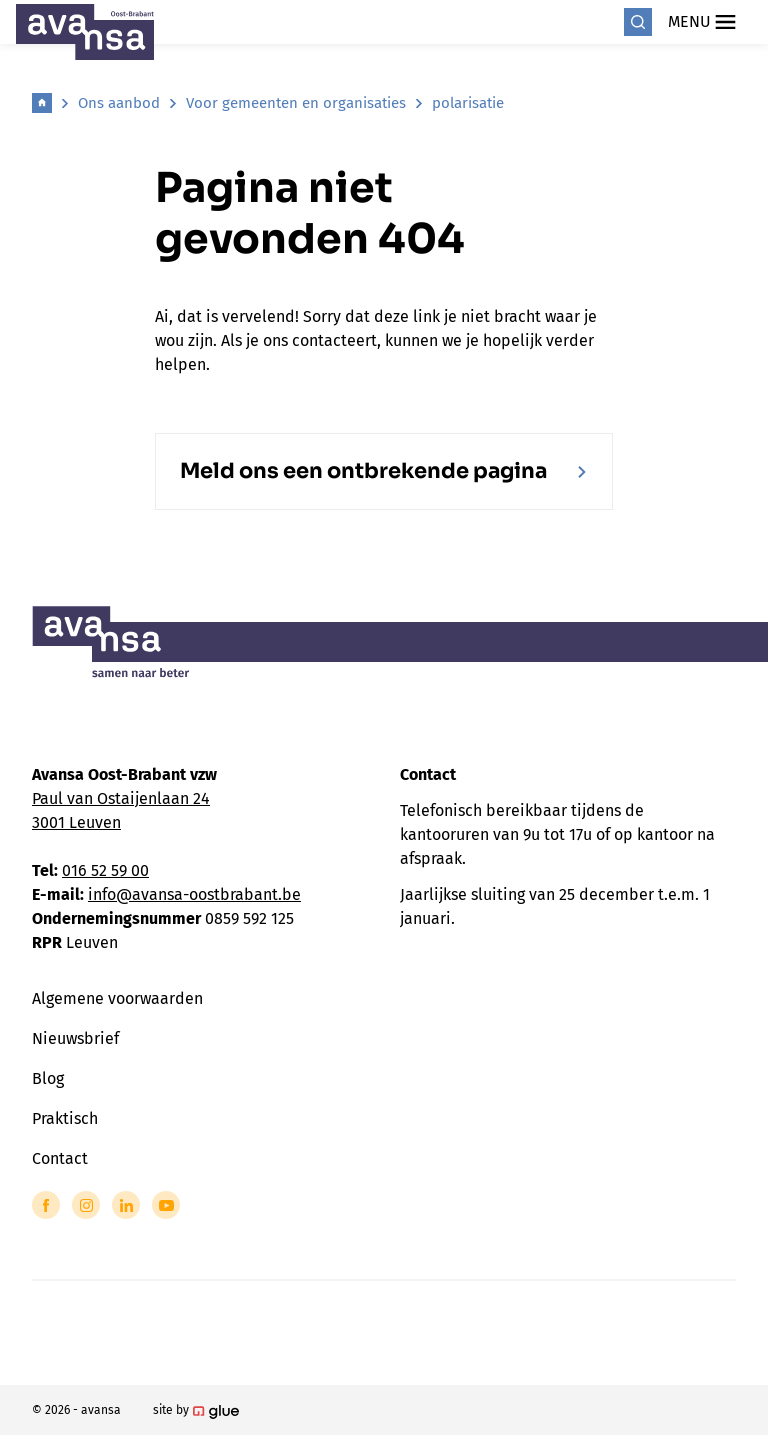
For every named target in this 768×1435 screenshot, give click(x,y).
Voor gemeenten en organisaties (296, 103)
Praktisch (65, 1118)
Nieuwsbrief (75, 1038)
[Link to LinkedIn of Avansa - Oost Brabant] (126, 1205)
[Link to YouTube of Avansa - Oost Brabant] (166, 1205)
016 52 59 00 (105, 870)
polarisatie (468, 103)
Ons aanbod (119, 103)
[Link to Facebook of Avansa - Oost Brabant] (46, 1205)
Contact (60, 1158)
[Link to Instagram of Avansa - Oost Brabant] (86, 1205)
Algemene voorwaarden (117, 998)
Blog (48, 1078)
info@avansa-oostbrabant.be (194, 894)
